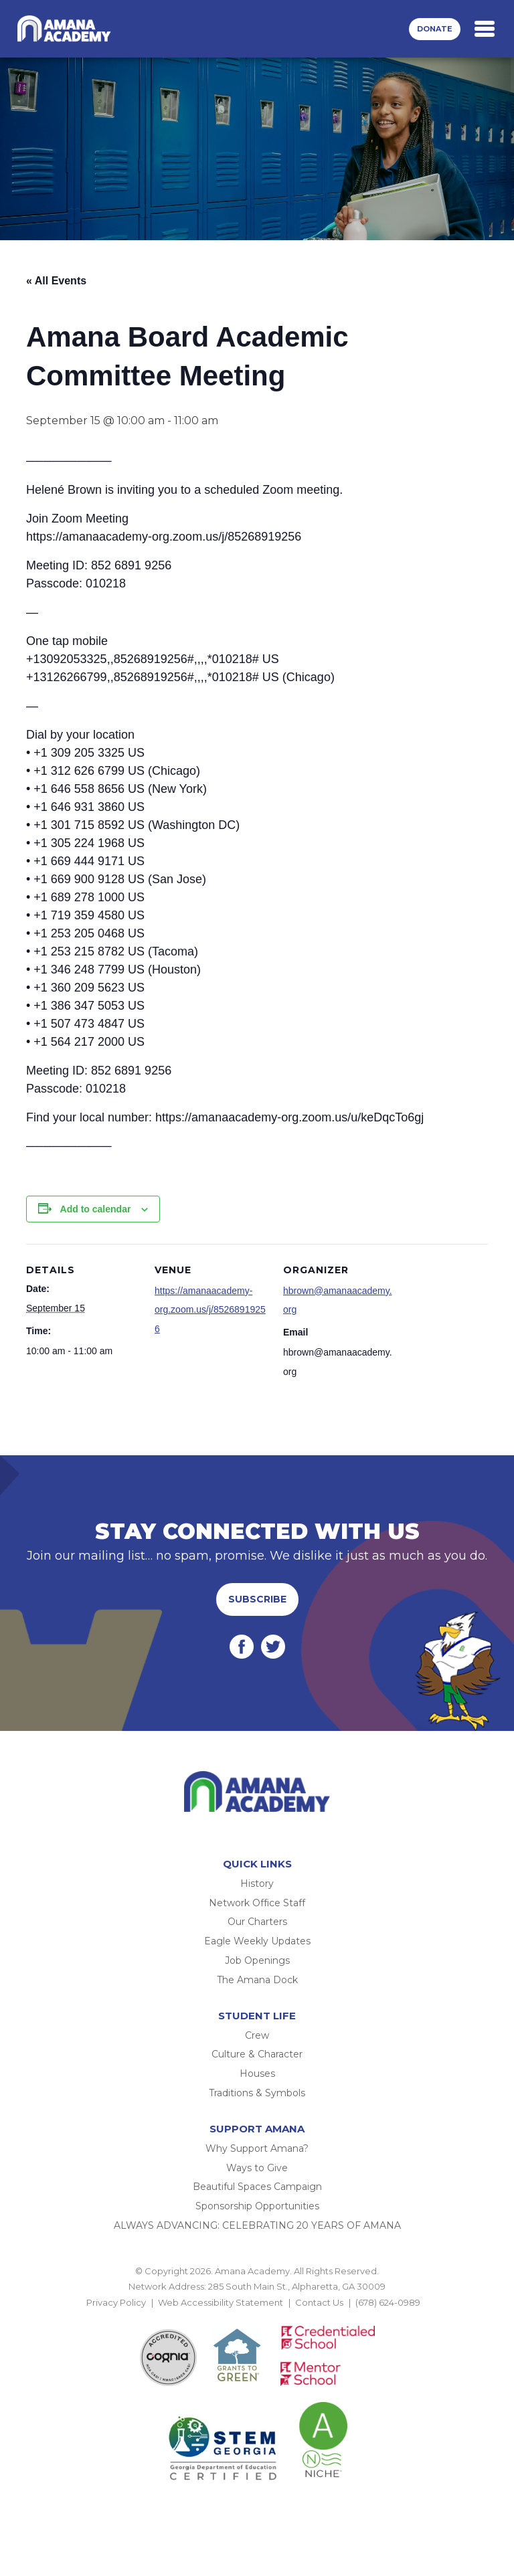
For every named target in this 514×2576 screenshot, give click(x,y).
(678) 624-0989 (387, 2302)
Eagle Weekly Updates (257, 1941)
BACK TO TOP (257, 2318)
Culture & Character (257, 2054)
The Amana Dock (257, 1980)
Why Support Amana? (257, 2148)
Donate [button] (434, 28)
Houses (257, 2073)
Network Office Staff (257, 1903)
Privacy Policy (116, 2302)
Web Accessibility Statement (220, 2302)
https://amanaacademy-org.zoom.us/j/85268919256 (210, 1310)
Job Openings (257, 1960)
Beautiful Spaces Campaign (257, 2187)
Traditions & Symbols (257, 2093)
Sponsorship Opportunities (257, 2206)
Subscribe (257, 1599)
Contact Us (319, 2302)
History (257, 1883)
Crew (257, 2035)
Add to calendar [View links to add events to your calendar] (95, 1209)
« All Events (56, 280)
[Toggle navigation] (484, 28)
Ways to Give (257, 2168)
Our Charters (257, 1922)
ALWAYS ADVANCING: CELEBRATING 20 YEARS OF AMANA (257, 2225)
